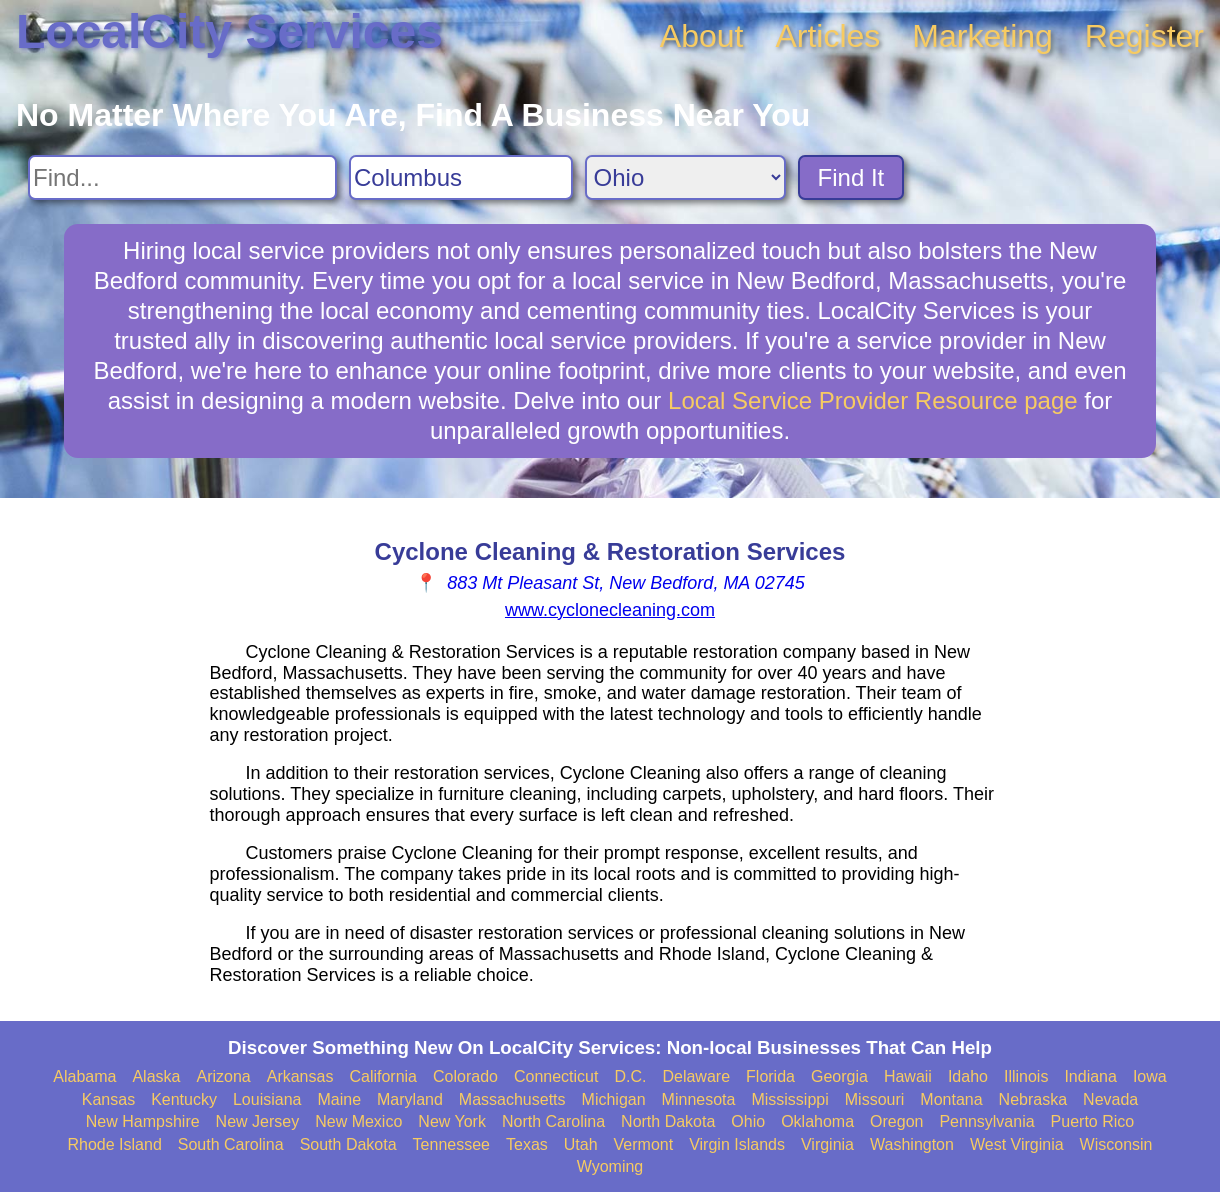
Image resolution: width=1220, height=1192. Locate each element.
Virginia (827, 1144)
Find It (851, 177)
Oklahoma (817, 1121)
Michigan (614, 1099)
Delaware (696, 1076)
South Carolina (231, 1144)
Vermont (644, 1144)
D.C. (630, 1076)
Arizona (223, 1076)
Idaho (968, 1076)
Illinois (1026, 1076)
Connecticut (556, 1076)
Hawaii (908, 1076)
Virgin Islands (737, 1144)
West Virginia (1017, 1144)
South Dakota (348, 1144)
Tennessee (451, 1144)
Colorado (465, 1076)
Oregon (896, 1121)
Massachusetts (512, 1099)
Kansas (108, 1099)
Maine (339, 1099)
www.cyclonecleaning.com (610, 610)
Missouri (875, 1099)
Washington (912, 1144)
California (383, 1076)
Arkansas (300, 1076)
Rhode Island (115, 1144)
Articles (827, 36)
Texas (527, 1144)
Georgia (839, 1076)
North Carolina (553, 1121)
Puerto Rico (1093, 1121)
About (702, 36)
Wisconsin (1116, 1144)
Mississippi (789, 1099)
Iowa (1150, 1076)
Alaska (156, 1076)
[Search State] (685, 177)
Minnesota (699, 1099)
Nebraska (1033, 1099)
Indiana (1090, 1076)
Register (1144, 36)
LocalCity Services (229, 31)
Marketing (982, 36)
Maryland (410, 1099)
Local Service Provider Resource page (873, 400)
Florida (770, 1076)
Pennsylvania (986, 1121)
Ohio (748, 1121)
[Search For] (182, 177)
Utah (581, 1144)
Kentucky (184, 1099)
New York (452, 1121)
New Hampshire (143, 1121)
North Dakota (668, 1121)
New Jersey (258, 1121)
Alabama (84, 1076)
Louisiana (267, 1099)
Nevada (1110, 1099)
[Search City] (461, 177)
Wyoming (610, 1166)
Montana (951, 1099)
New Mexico (358, 1121)
